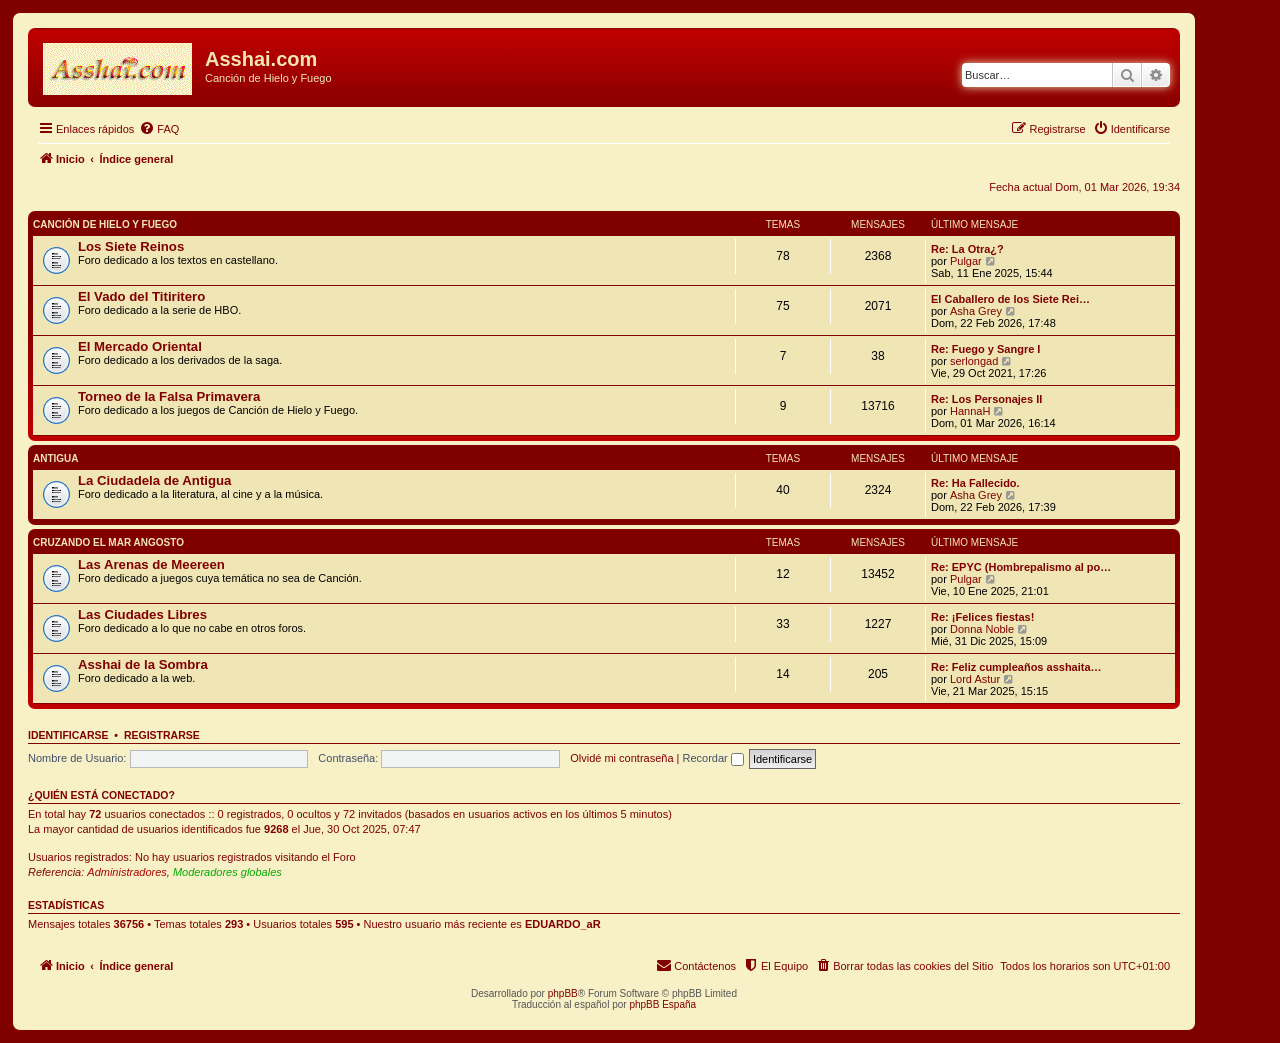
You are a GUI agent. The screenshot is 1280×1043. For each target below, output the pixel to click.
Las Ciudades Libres (142, 614)
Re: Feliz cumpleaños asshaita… (1016, 667)
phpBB (563, 993)
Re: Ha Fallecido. (975, 483)
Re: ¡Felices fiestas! (982, 617)
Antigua (56, 458)
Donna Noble (982, 629)
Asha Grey (976, 311)
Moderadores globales (227, 872)
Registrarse (162, 735)
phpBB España (662, 1004)
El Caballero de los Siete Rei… (1010, 299)
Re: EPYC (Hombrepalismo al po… (1021, 567)
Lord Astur (975, 679)
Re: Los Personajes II (986, 399)
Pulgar (966, 261)
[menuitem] (159, 129)
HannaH (970, 411)
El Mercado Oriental (140, 346)
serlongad (974, 361)
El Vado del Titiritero (141, 296)
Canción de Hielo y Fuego (105, 224)
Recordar (713, 758)
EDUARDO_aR (563, 924)
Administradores (126, 872)
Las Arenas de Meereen (151, 564)
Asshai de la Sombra (143, 664)
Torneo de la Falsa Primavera (169, 396)
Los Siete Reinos (131, 246)
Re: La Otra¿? (967, 249)
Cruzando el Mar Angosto (108, 542)
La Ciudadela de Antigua (154, 480)
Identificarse (68, 735)
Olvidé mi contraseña (621, 758)
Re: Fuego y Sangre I (985, 349)
